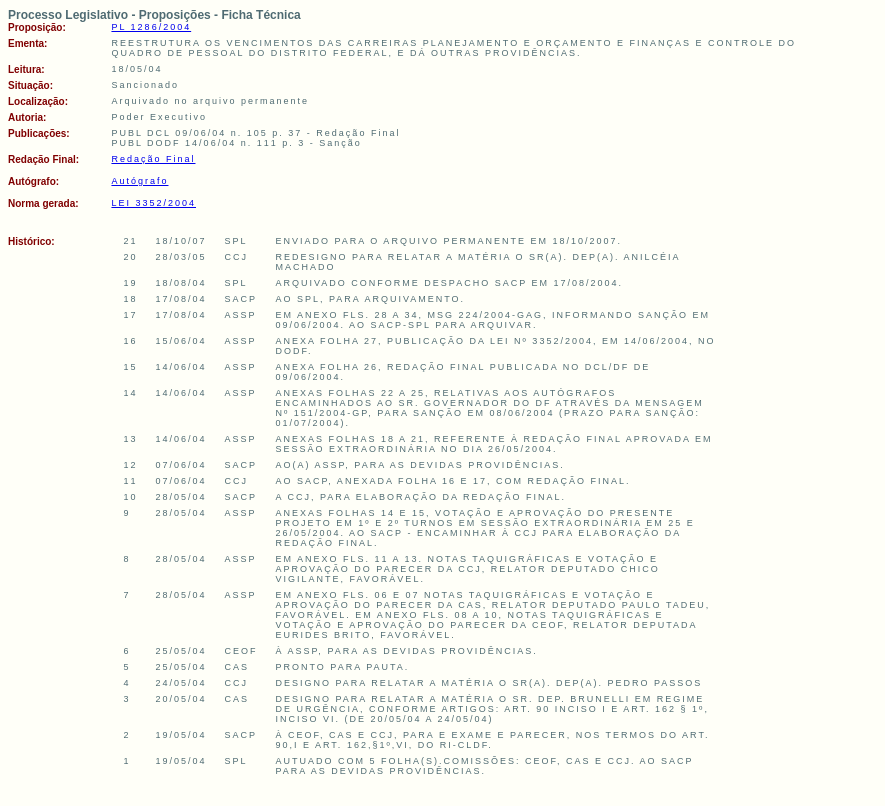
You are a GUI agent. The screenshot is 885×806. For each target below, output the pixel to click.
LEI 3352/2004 (153, 203)
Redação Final (153, 159)
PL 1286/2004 (151, 27)
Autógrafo (139, 181)
